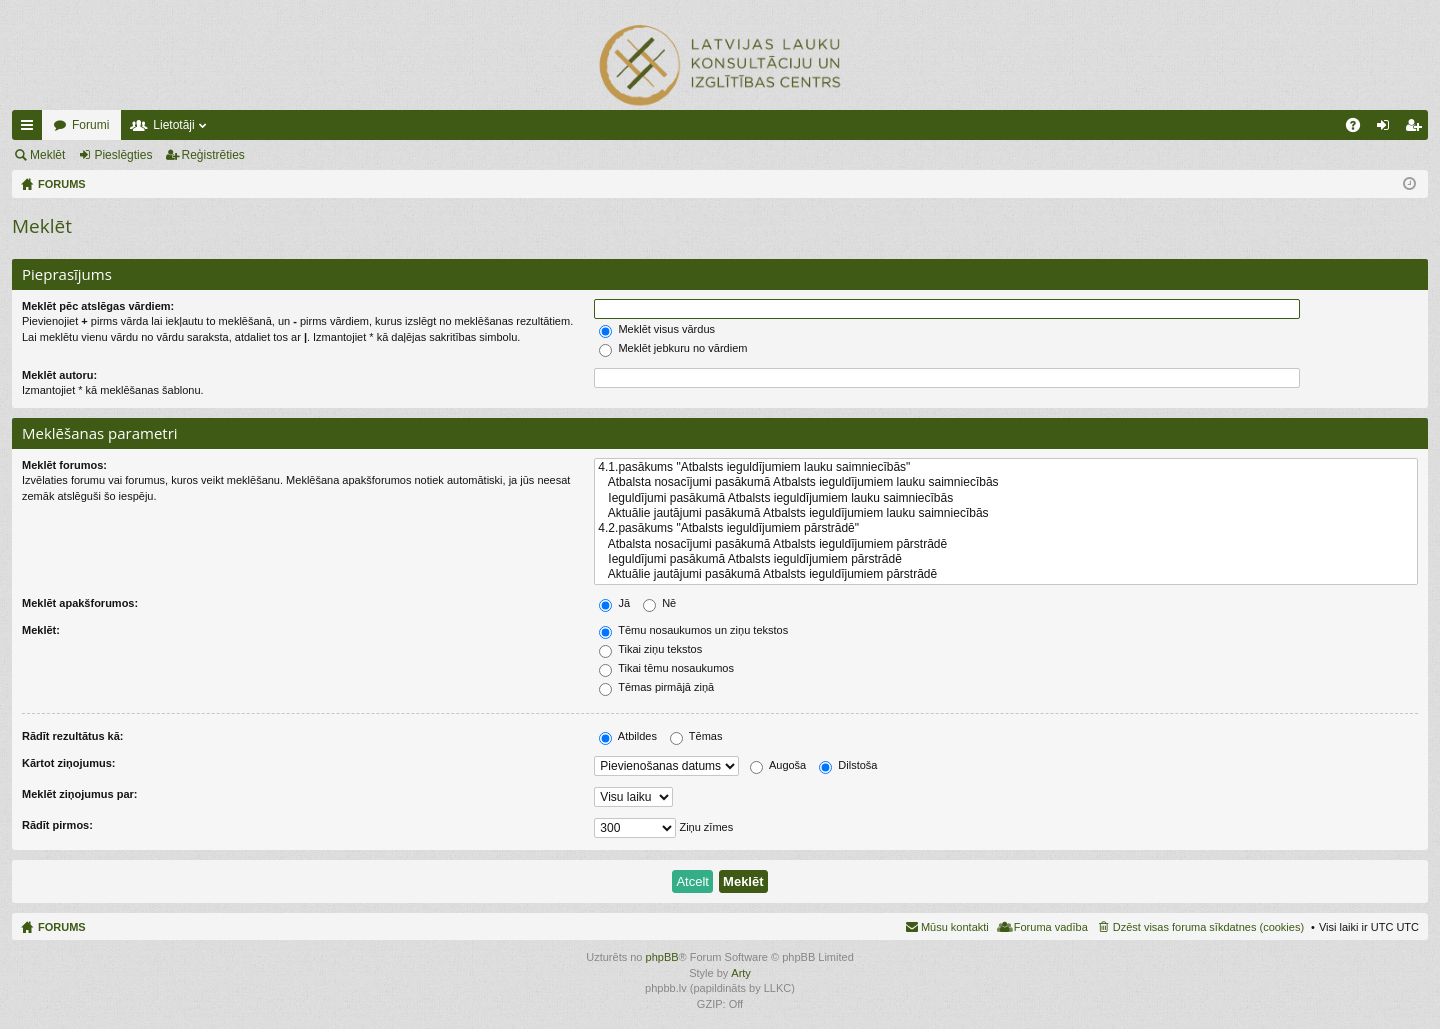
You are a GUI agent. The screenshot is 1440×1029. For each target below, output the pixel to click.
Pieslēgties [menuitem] (1387, 129)
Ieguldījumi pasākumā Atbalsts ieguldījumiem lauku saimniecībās (1006, 498)
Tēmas (696, 736)
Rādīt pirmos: (57, 825)
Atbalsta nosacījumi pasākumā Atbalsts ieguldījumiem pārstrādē (1006, 544)
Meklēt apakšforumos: (80, 603)
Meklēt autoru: (59, 375)
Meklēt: (41, 630)
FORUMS (62, 927)
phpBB (662, 957)
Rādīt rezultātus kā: (72, 736)
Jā (614, 603)
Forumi (90, 125)
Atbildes (628, 736)
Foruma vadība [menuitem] (1051, 927)
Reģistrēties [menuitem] (1417, 129)
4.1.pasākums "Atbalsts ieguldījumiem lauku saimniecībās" (1006, 467)
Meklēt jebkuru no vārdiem (673, 348)
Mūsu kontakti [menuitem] (955, 927)
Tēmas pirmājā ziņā (656, 687)
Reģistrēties (213, 155)
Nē (659, 603)
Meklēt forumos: (64, 465)
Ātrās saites (31, 129)
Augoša (778, 765)
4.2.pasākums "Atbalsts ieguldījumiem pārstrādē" (1006, 528)
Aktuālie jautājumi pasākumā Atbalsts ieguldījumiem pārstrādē (1006, 574)
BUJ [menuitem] (1359, 129)
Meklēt (47, 155)
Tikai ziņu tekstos (650, 649)
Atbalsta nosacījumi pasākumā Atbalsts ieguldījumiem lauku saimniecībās (1006, 482)
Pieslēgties (123, 155)
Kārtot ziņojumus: (69, 763)
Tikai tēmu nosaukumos (666, 668)
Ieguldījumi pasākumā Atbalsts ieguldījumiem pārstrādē (1006, 559)
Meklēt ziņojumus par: (80, 794)
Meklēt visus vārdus (657, 329)
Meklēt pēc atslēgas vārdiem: (98, 306)
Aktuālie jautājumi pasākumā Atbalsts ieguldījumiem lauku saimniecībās (1006, 513)
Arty (741, 973)
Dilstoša (848, 765)
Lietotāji (173, 125)
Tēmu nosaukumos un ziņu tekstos (693, 630)
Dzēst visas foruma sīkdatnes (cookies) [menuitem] (1208, 927)
